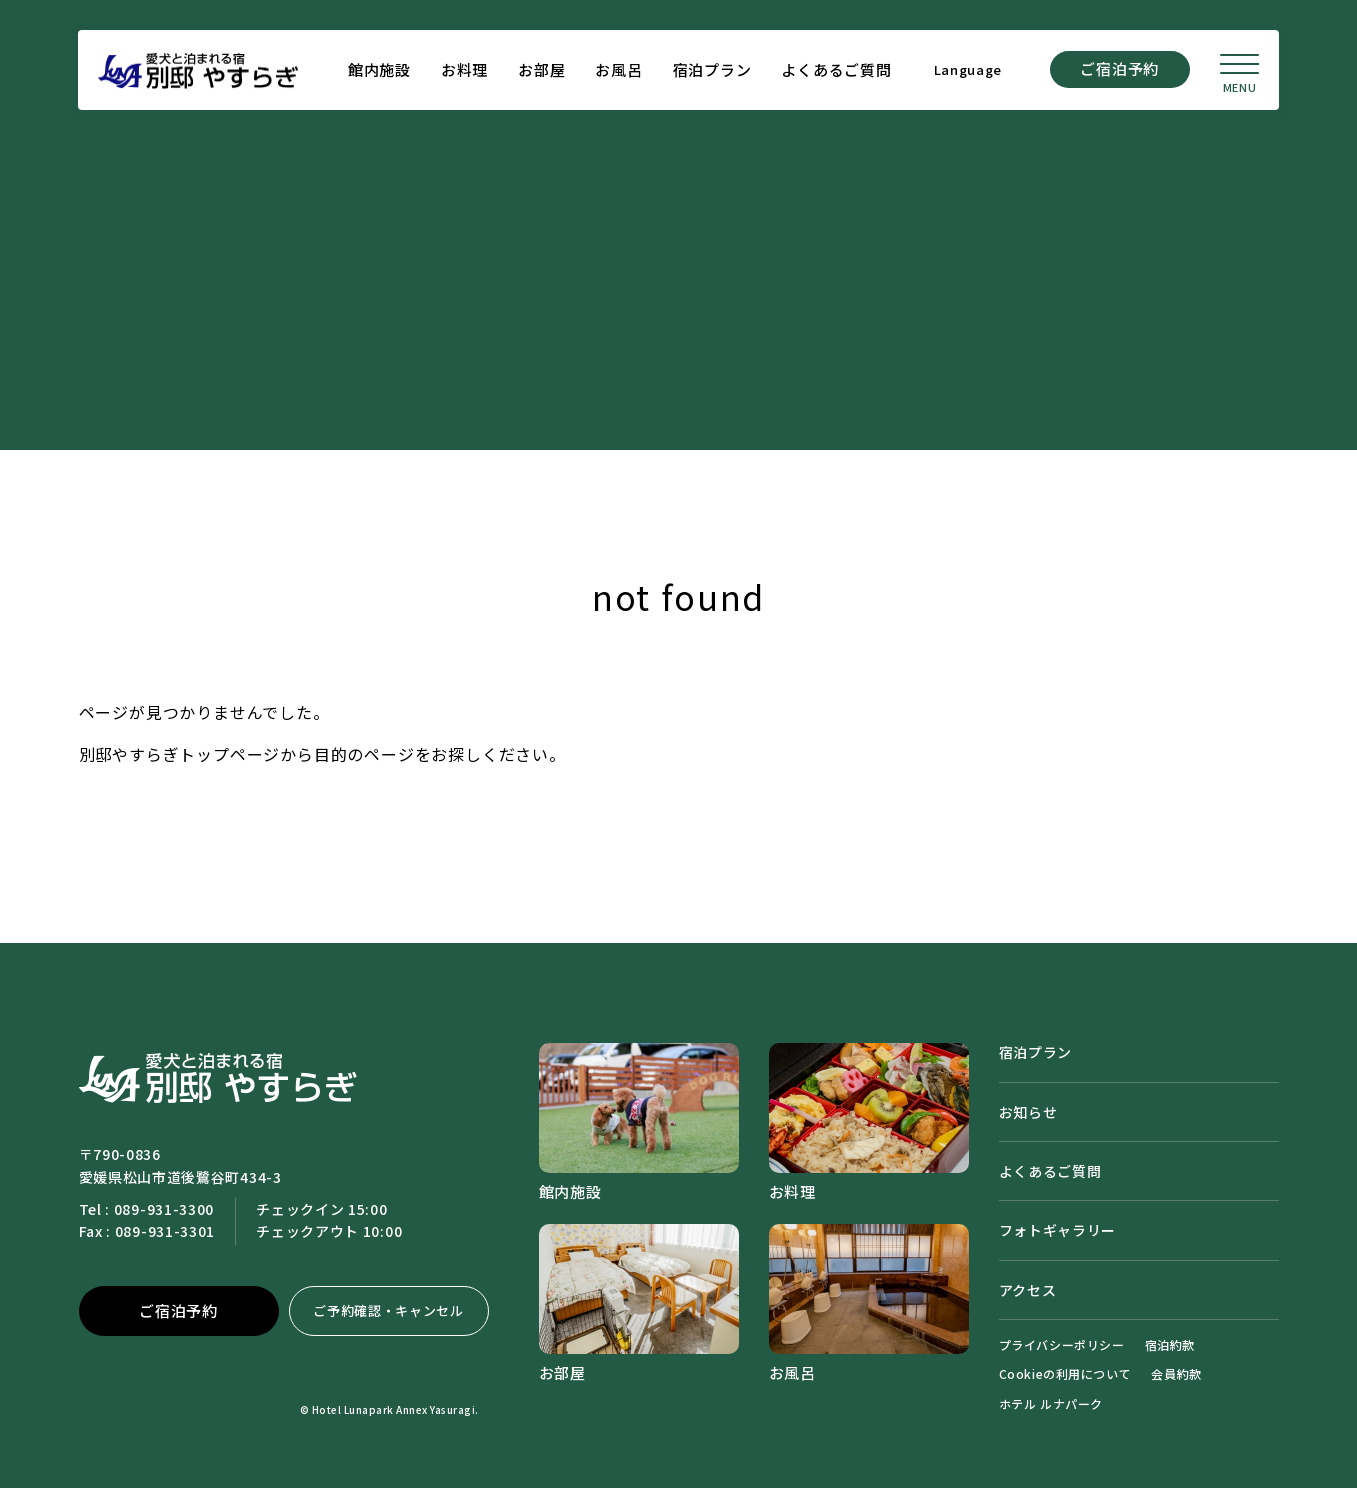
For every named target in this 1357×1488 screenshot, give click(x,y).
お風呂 (617, 70)
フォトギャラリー (1058, 1230)
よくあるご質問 (835, 70)
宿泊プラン (710, 70)
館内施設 (378, 70)
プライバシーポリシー (1062, 1344)
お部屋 (540, 70)
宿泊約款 (1170, 1344)
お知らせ (1028, 1112)
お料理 (463, 70)
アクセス (1028, 1290)
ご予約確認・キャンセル (388, 1310)
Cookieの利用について (1065, 1373)
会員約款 (1176, 1373)
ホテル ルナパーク (1051, 1403)
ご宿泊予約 (1118, 69)
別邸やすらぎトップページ (180, 754)
